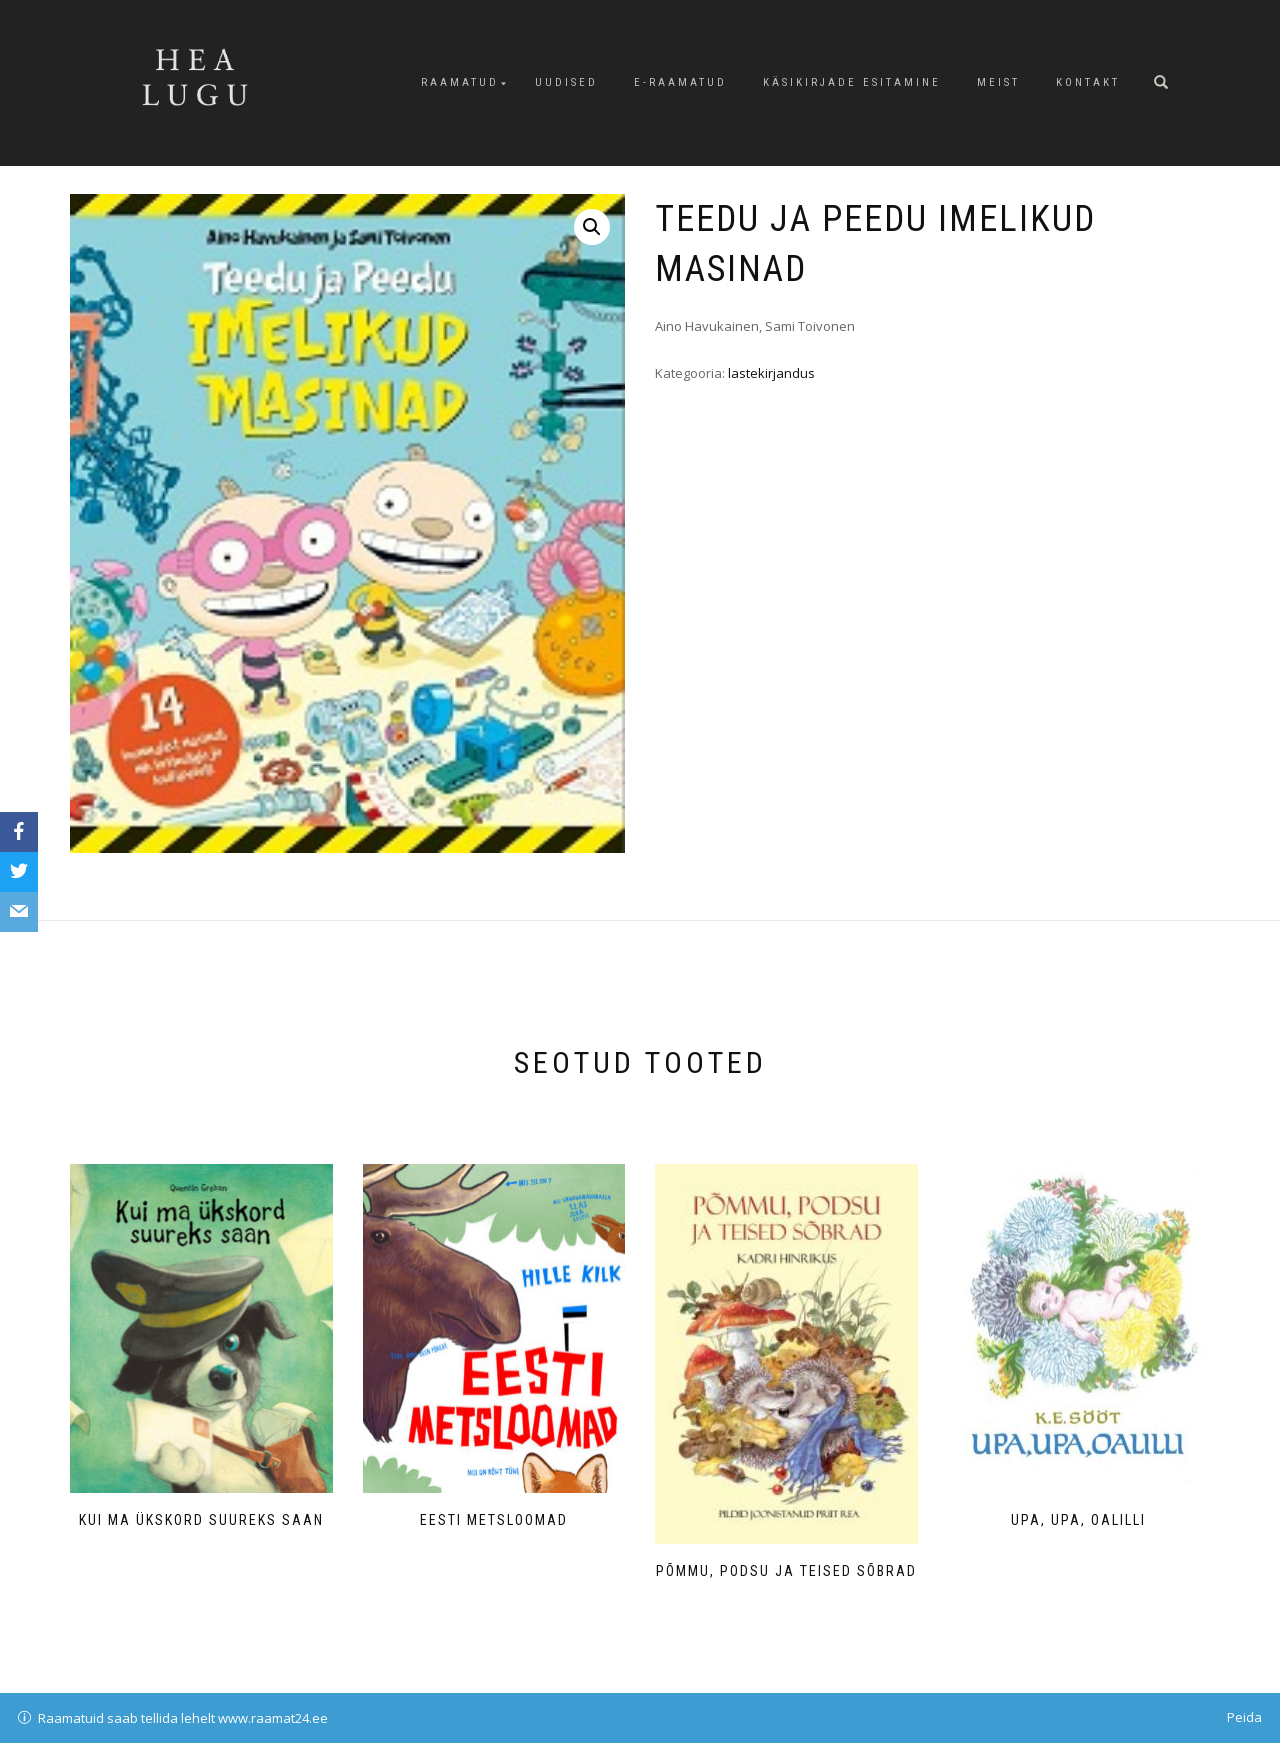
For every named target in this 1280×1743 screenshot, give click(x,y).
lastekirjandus (771, 373)
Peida (1244, 1717)
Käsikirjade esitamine (852, 82)
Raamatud (460, 82)
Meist (998, 82)
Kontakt (1088, 82)
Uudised (566, 82)
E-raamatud (680, 82)
